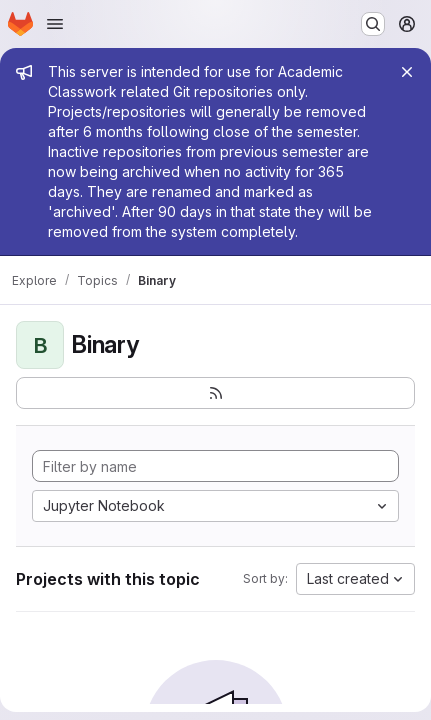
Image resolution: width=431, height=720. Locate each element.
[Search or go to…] (373, 24)
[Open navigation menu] (55, 24)
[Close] (407, 72)
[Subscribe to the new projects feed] (215, 393)
